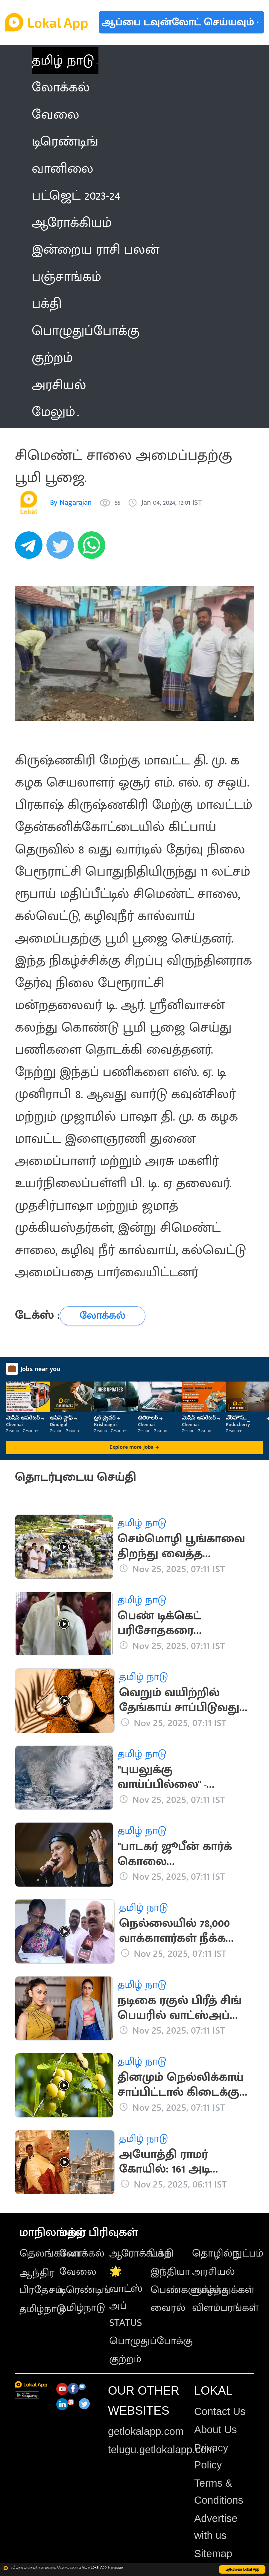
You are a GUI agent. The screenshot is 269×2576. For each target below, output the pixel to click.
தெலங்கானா (51, 2253)
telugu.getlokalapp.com (161, 2449)
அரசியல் (213, 2271)
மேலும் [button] (55, 412)
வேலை (77, 2271)
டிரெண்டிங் (85, 2289)
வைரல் (168, 2307)
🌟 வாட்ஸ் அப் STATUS (125, 2297)
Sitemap (213, 2553)
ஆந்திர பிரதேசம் (41, 2281)
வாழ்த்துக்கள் (223, 2289)
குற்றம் (125, 2359)
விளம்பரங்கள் (225, 2307)
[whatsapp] (93, 548)
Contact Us (220, 2411)
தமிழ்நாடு (42, 2309)
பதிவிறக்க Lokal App (242, 2569)
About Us (215, 2429)
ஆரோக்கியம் (140, 2253)
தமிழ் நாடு (63, 60)
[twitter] (62, 548)
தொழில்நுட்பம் (227, 2253)
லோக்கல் (81, 2253)
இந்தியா (170, 2271)
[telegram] (30, 548)
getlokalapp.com (146, 2431)
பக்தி (162, 2253)
